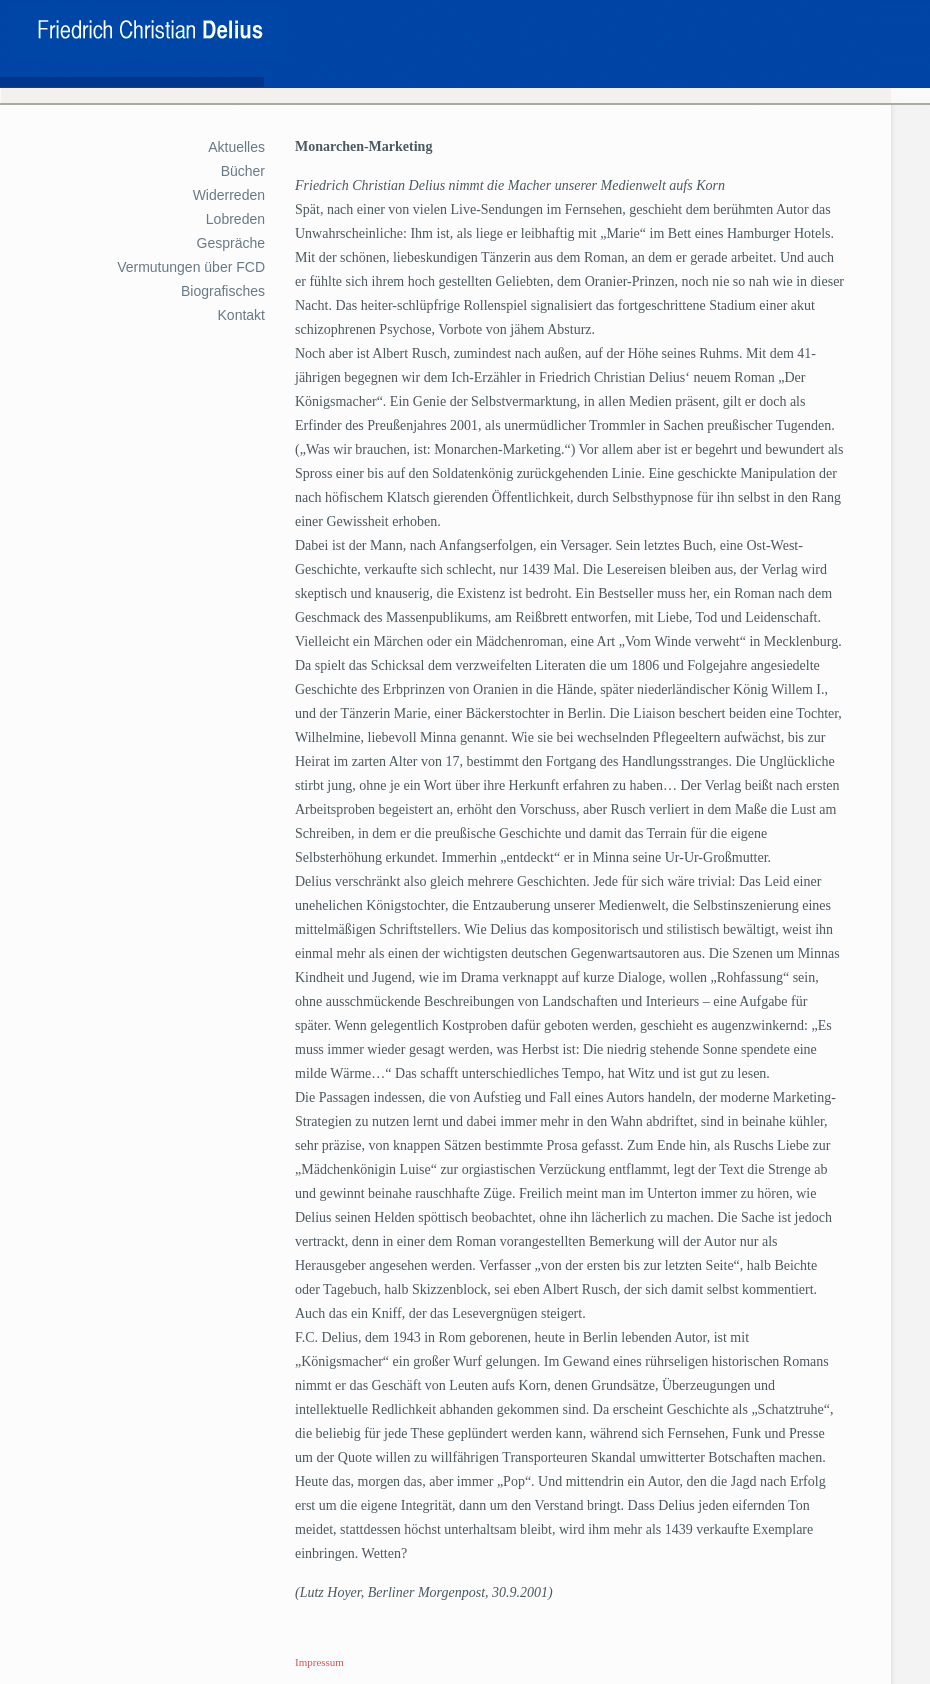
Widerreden (229, 195)
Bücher (243, 171)
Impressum (319, 1662)
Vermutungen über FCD (191, 267)
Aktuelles (236, 147)
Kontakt (241, 315)
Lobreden (235, 219)
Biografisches (223, 291)
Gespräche (231, 243)
